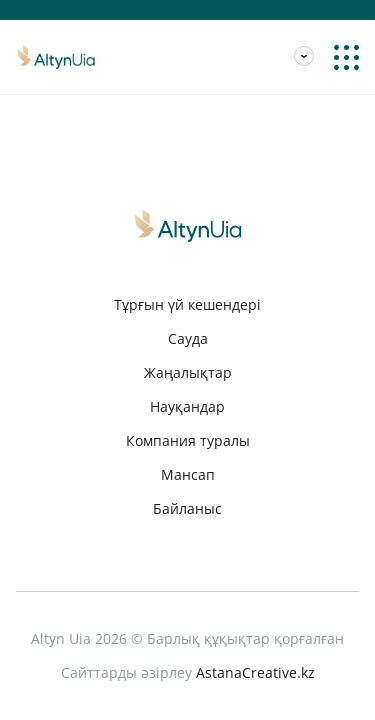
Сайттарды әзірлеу (188, 673)
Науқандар (187, 406)
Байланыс (187, 508)
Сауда (188, 338)
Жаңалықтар (188, 372)
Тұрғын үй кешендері (187, 304)
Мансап (43, 27)
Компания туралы (188, 440)
